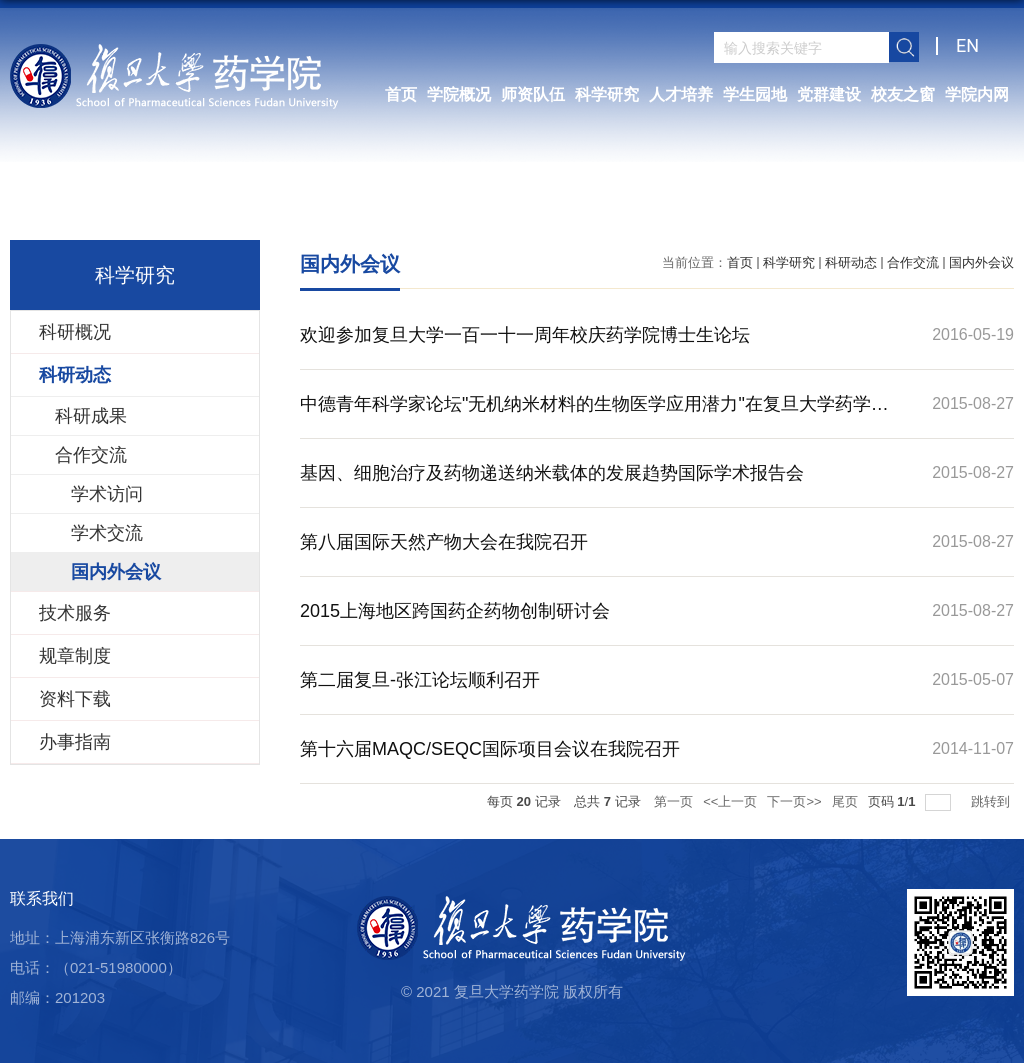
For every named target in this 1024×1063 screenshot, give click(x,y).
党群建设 (829, 94)
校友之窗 (903, 94)
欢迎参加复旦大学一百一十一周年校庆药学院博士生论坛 (525, 335)
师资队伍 (533, 94)
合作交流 (913, 262)
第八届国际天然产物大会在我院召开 (444, 542)
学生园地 (755, 94)
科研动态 (851, 262)
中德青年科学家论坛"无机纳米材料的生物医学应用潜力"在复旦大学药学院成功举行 (594, 416)
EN (967, 45)
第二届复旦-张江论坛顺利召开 (420, 680)
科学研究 (607, 94)
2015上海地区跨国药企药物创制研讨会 (455, 611)
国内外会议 (981, 262)
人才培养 (681, 94)
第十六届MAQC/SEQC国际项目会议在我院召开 (490, 749)
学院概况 (459, 94)
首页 (401, 94)
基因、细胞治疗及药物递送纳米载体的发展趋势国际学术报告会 (552, 473)
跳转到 (992, 801)
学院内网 (977, 94)
